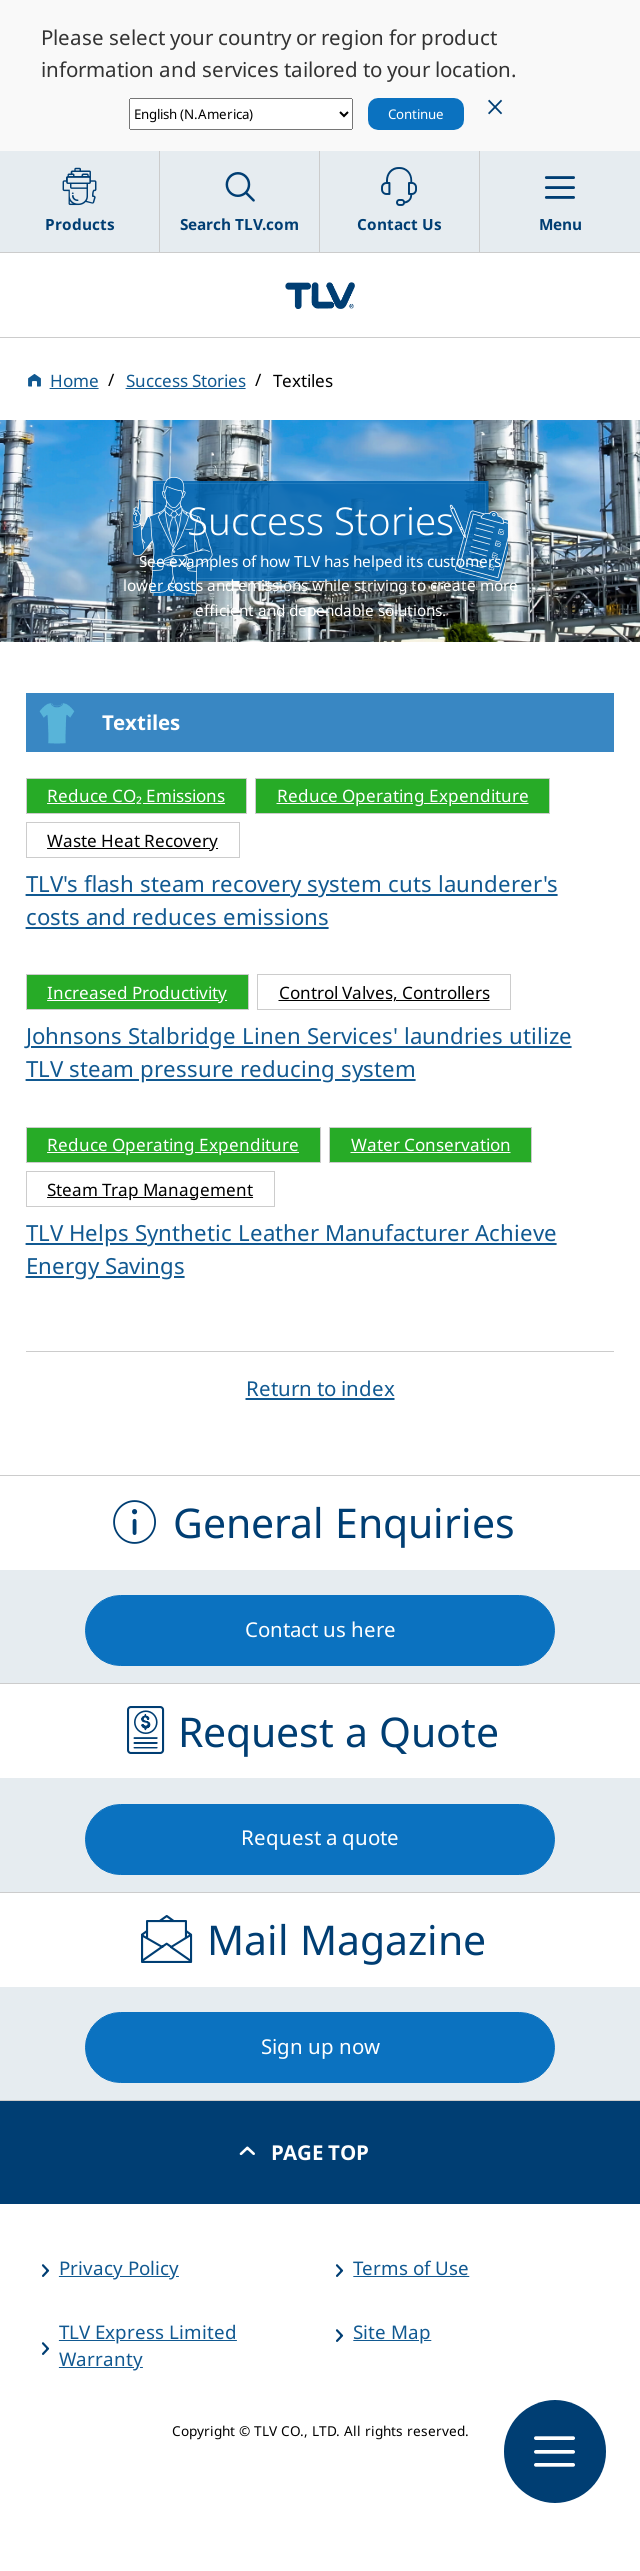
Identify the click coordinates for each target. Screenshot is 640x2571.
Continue (416, 114)
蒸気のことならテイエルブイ (320, 295)
